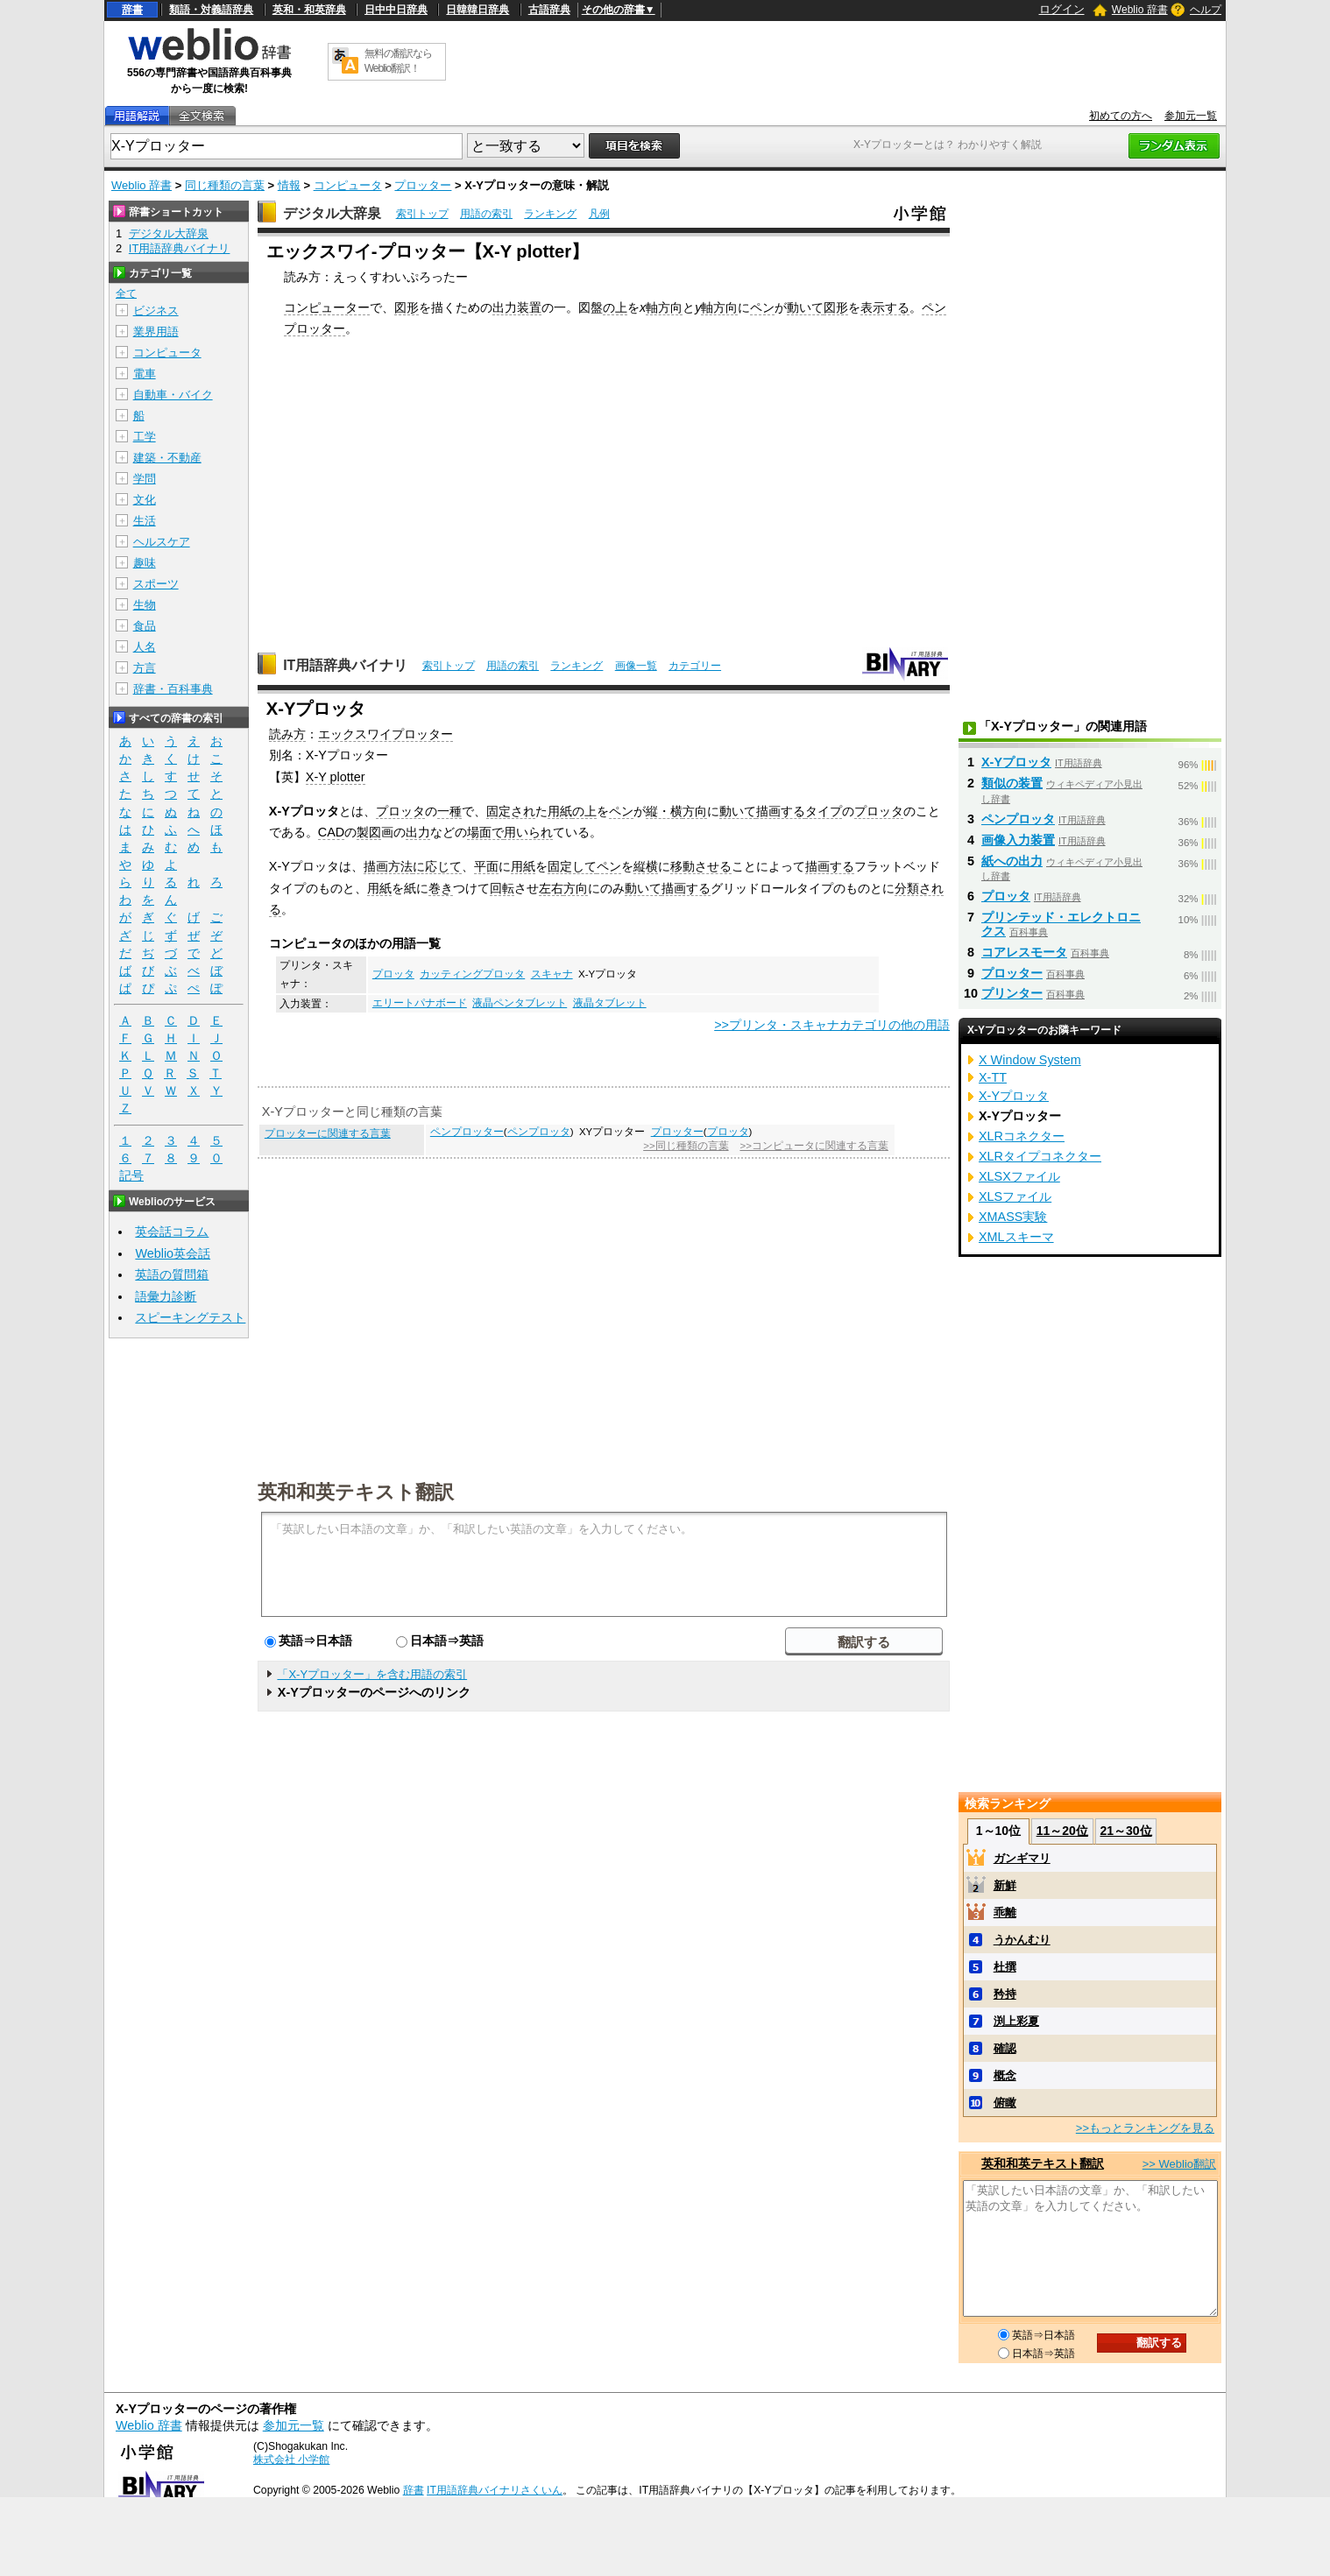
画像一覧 (636, 666)
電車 (144, 373)
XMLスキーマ (1016, 1237)
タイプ (823, 811)
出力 (418, 832)
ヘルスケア (161, 541)
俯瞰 (1005, 2102)
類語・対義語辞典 (211, 10)
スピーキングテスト (190, 1317)
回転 (502, 888)
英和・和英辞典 (309, 10)
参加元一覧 (1190, 115)
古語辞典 (549, 10)
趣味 (144, 562)
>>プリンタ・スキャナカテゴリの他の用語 (832, 1025)
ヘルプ (1205, 10)
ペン (762, 307)
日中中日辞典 (396, 10)
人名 (144, 646)
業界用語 (156, 331)
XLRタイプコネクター (1040, 1156)
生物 (144, 604)
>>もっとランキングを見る (1145, 2128)
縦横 (645, 866)
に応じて (437, 866)
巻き (440, 888)
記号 (131, 1176)
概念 (1005, 2075)
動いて (805, 307)
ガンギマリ (1022, 1858)
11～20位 (1062, 1831)
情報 (289, 185)
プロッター (422, 185)
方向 (695, 811)
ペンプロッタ (538, 1131)
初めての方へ (1120, 115)
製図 (369, 832)
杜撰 (1005, 1966)
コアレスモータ (1024, 952)
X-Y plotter (335, 777)
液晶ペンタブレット (519, 1003)
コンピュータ (348, 185)
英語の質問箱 (172, 1274)
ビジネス (156, 310)
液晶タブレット (610, 1003)
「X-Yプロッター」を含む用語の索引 (372, 1674)
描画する (780, 811)
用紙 (560, 811)
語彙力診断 (165, 1296)
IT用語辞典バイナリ (345, 665)
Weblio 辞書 (1140, 10)
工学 (144, 436)
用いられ (528, 832)
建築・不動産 (167, 457)
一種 (449, 811)
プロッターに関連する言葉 (328, 1133)
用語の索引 (486, 214)
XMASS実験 (1013, 1217)
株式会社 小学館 (291, 2459)
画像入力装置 (1018, 840)
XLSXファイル (1019, 1176)
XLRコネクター (1022, 1136)
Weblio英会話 (172, 1253)
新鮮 (1005, 1885)
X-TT (993, 1077)
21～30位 (1125, 1831)
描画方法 (388, 866)
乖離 (1005, 1912)
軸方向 (664, 307)
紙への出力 (1012, 861)
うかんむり (1022, 1939)
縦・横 (664, 811)
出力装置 (516, 307)
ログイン (1062, 9)
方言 (144, 667)
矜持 (1005, 1994)
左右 (551, 888)
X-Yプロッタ (1016, 762)
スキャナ (552, 974)
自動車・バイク (173, 394)
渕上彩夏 (1016, 2021)
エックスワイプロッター (385, 734)
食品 (144, 625)
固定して (572, 866)
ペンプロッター (467, 1131)
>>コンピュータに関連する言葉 (813, 1145)
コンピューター (327, 307)
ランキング (550, 214)
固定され (510, 811)
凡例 (599, 214)
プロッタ (400, 811)
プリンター (1012, 993)
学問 (144, 478)
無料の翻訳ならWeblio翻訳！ (398, 60)
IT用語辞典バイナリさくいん (494, 2490)
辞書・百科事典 (173, 688)
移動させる (701, 866)
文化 (144, 499)
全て (126, 293)
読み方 (287, 734)
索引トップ (422, 214)
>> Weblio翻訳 (1179, 2163)
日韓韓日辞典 (477, 10)
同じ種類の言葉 (225, 185)
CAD (331, 832)
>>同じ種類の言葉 (685, 1145)
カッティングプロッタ (472, 974)
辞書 (132, 10)
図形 (406, 307)
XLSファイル (1015, 1196)
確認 (1005, 2048)
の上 (615, 307)
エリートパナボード (419, 1003)
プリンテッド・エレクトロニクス (1061, 924)
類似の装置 (1012, 783)
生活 (144, 520)
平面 (486, 866)
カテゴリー (695, 666)
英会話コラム (172, 1231)
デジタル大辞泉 (332, 213)
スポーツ (156, 583)
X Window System (1030, 1060)
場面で (485, 832)
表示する (884, 307)
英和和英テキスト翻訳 (356, 1491)
